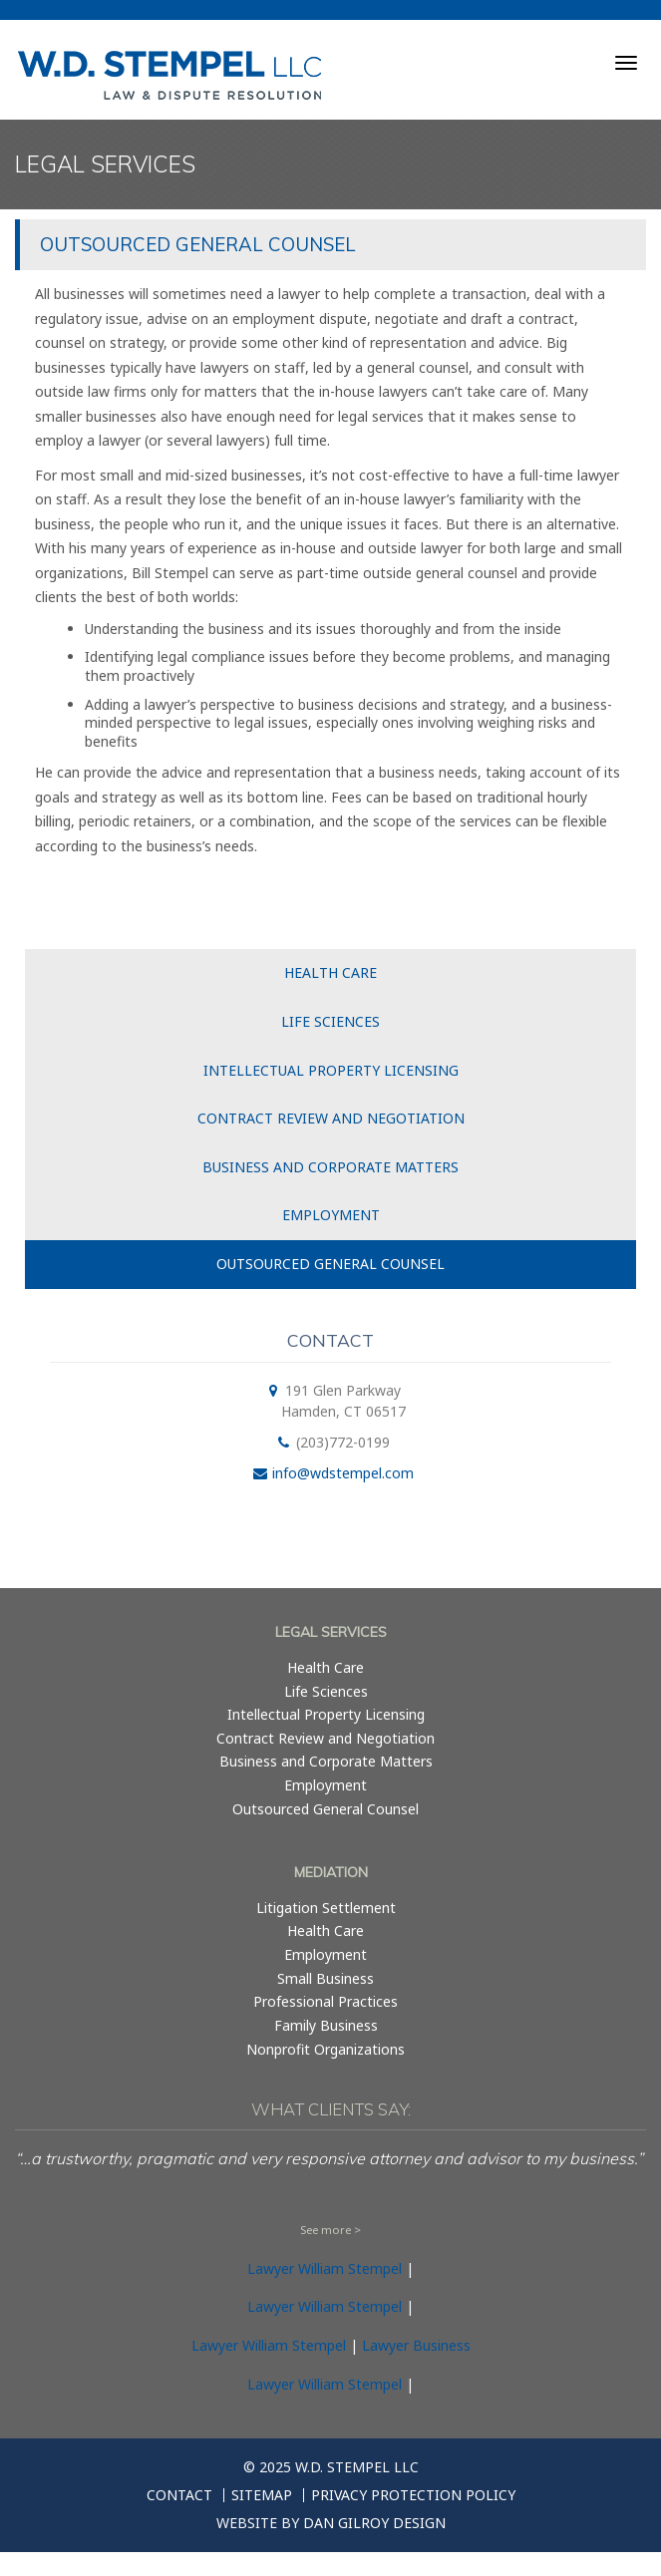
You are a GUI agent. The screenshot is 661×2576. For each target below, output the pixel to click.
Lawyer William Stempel (324, 2268)
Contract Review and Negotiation (331, 1118)
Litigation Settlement (326, 1907)
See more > (330, 2229)
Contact (179, 2495)
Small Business (325, 1978)
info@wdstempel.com (343, 1472)
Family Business (326, 2025)
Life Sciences (330, 1021)
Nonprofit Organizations (325, 2049)
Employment (331, 1214)
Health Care (330, 972)
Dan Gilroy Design (374, 2522)
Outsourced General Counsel (330, 1263)
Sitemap (261, 2495)
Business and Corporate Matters (330, 1166)
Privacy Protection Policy (413, 2495)
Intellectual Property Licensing (331, 1070)
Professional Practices (325, 2001)
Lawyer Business (416, 2345)
